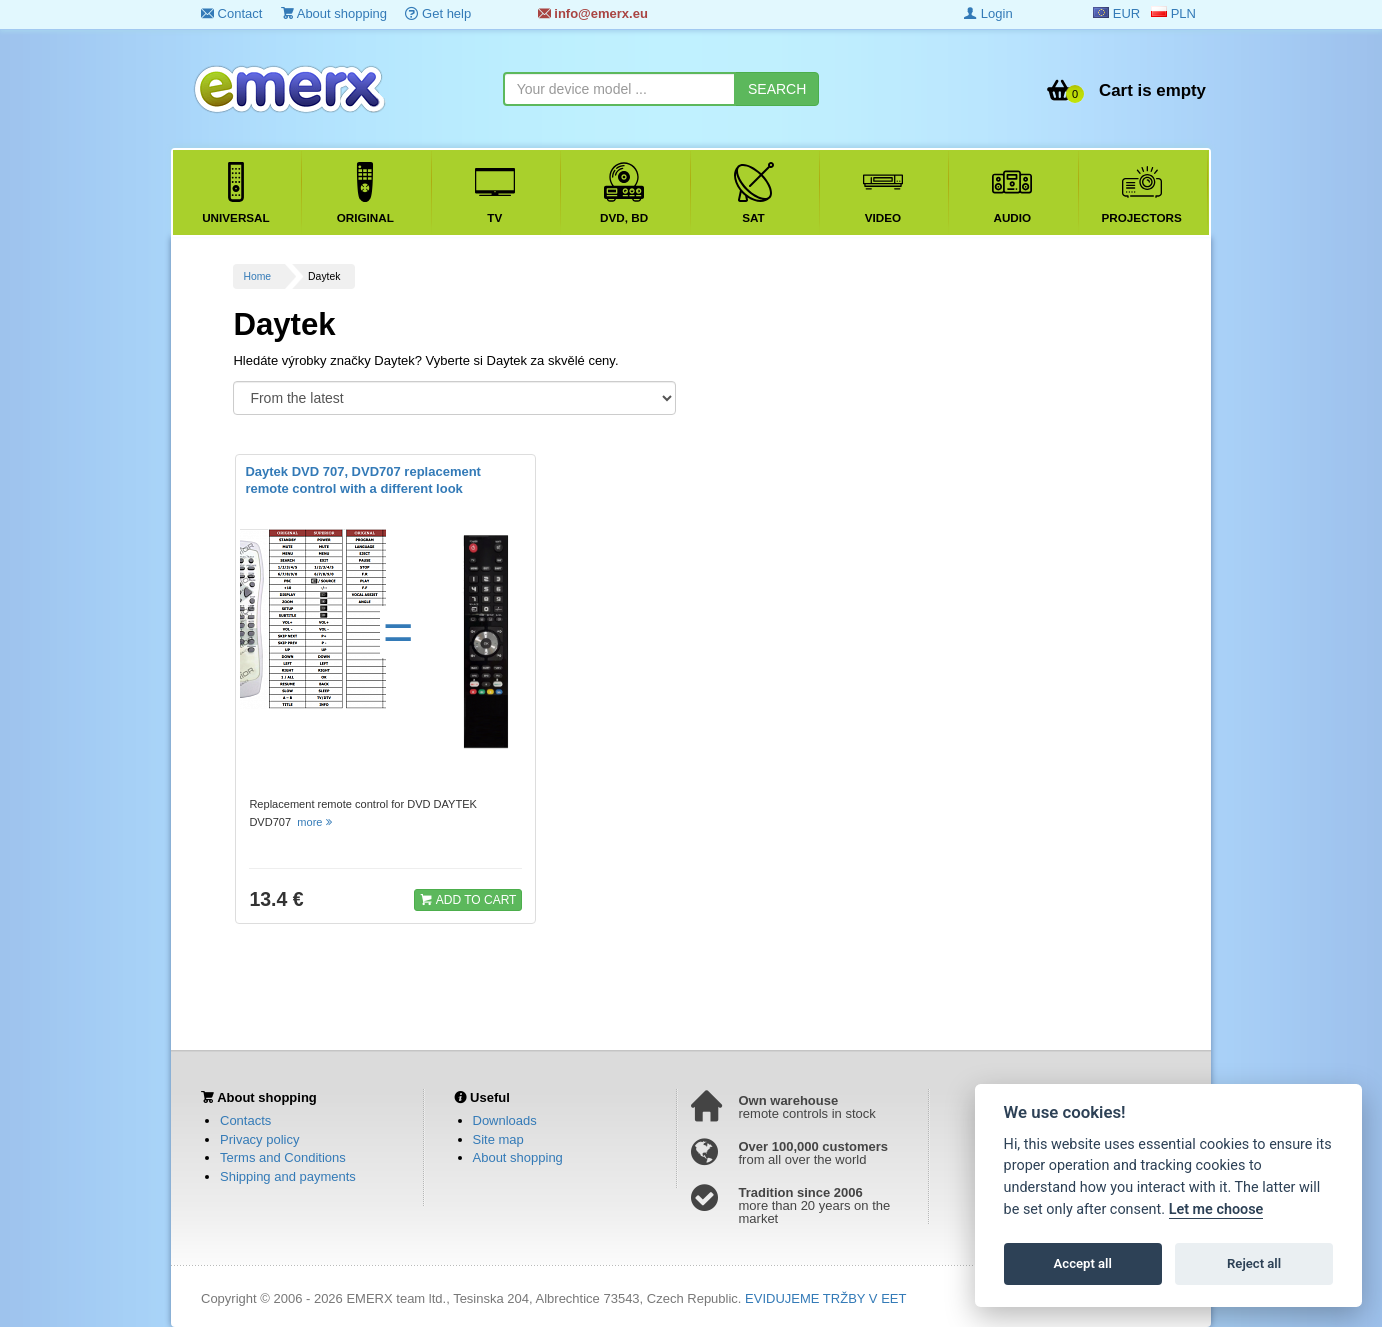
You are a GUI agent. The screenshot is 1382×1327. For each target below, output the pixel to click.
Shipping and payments (288, 1176)
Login (988, 13)
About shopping (334, 13)
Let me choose (1216, 1209)
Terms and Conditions (283, 1157)
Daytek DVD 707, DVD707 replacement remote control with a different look (363, 480)
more (315, 822)
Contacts (245, 1120)
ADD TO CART (468, 899)
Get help (438, 13)
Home (257, 276)
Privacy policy (259, 1139)
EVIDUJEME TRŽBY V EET (825, 1298)
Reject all (1254, 1263)
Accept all (1083, 1263)
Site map (498, 1139)
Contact (231, 13)
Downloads (505, 1120)
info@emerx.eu (593, 13)
